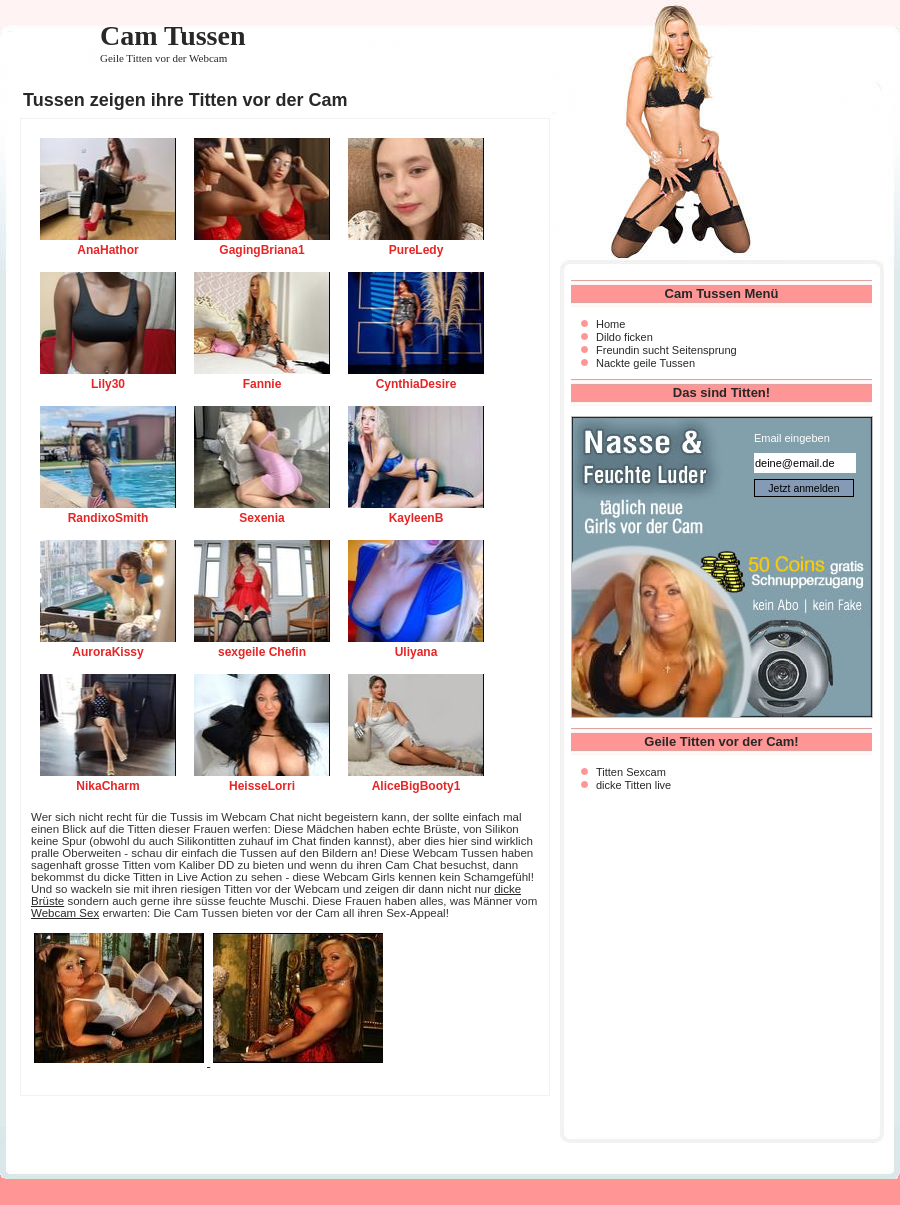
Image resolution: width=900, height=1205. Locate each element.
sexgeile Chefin (262, 652)
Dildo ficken (624, 337)
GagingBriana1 (261, 250)
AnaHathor (107, 250)
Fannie (262, 384)
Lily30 (108, 384)
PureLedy (416, 250)
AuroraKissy (107, 652)
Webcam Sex (65, 913)
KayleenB (416, 518)
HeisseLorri (262, 786)
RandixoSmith (108, 518)
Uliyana (416, 652)
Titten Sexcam (631, 772)
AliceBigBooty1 (416, 786)
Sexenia (261, 518)
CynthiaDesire (416, 384)
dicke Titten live (633, 785)
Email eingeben (792, 438)
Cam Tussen (173, 35)
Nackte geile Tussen (645, 363)
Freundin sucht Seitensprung (666, 350)
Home (610, 324)
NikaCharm (107, 786)
